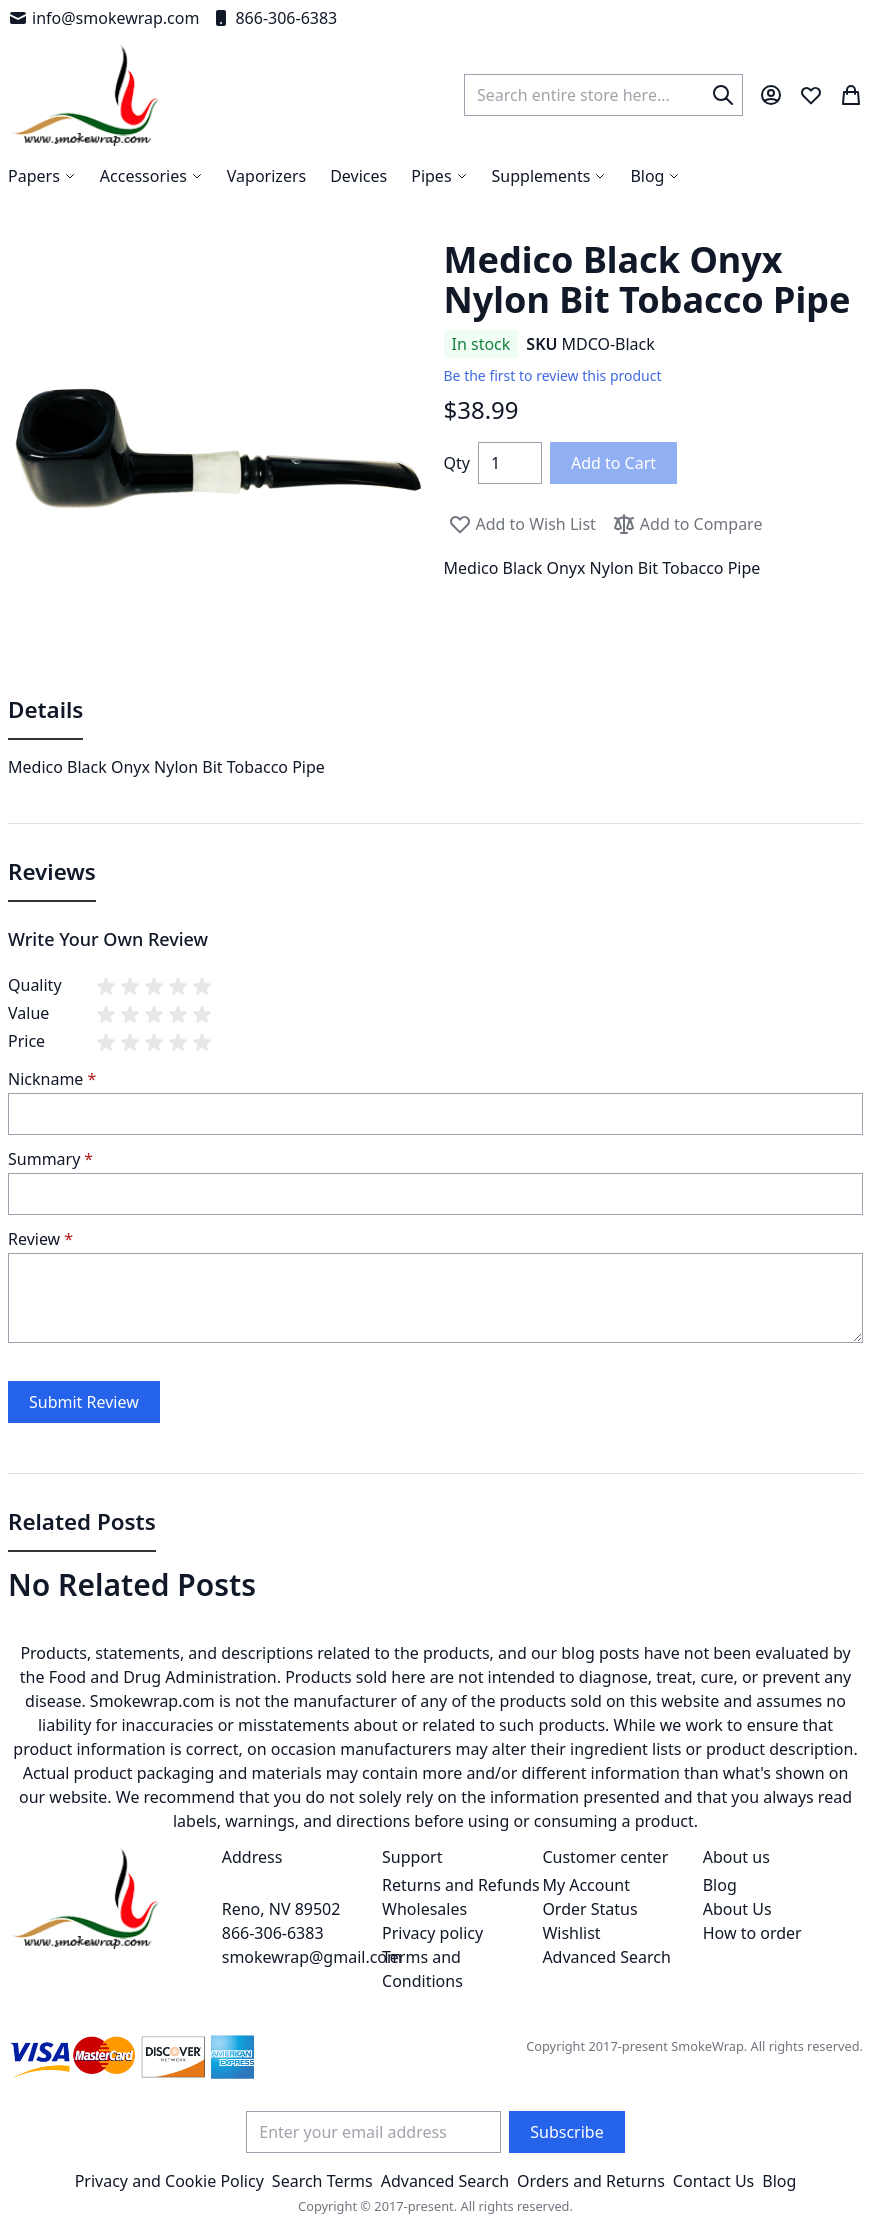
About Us (737, 1909)
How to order (752, 1933)
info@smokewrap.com (103, 18)
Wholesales (424, 1909)
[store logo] (85, 95)
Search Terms (322, 2181)
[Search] (723, 95)
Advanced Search (606, 1957)
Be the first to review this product (553, 375)
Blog (720, 1885)
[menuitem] (655, 176)
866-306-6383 (274, 18)
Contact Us (713, 2181)
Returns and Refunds (461, 1885)
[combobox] (603, 95)
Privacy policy (432, 1933)
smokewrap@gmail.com (312, 1957)
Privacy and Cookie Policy (169, 2181)
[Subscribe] (566, 2132)
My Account (586, 1885)
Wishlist (571, 1933)
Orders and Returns (591, 2181)
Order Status (589, 1909)
